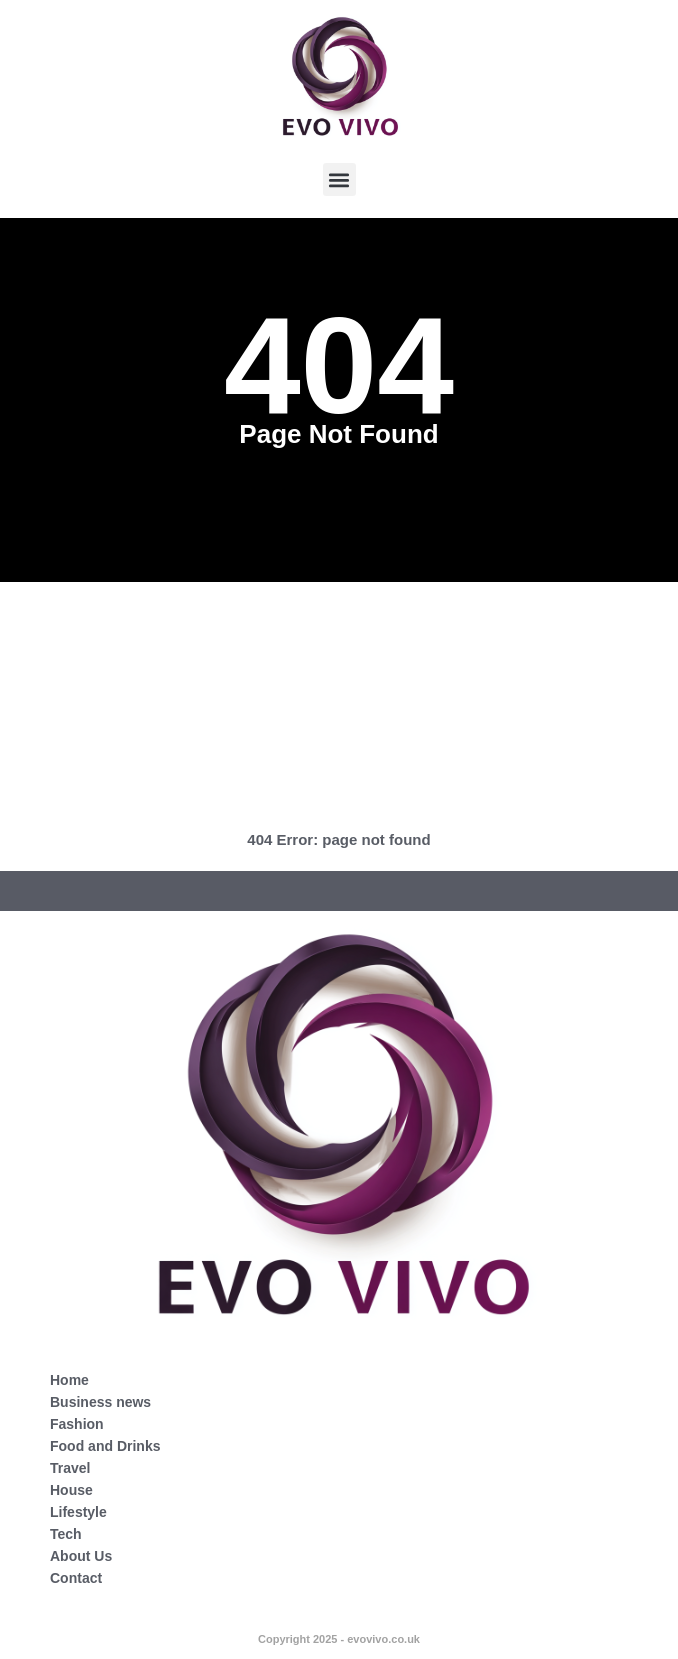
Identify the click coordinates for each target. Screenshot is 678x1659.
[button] (339, 179)
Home (69, 1380)
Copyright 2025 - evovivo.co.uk (339, 1639)
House (71, 1490)
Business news (100, 1402)
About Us (81, 1556)
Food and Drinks (105, 1446)
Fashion (77, 1424)
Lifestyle (78, 1512)
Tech (66, 1534)
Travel (70, 1468)
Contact (76, 1578)
